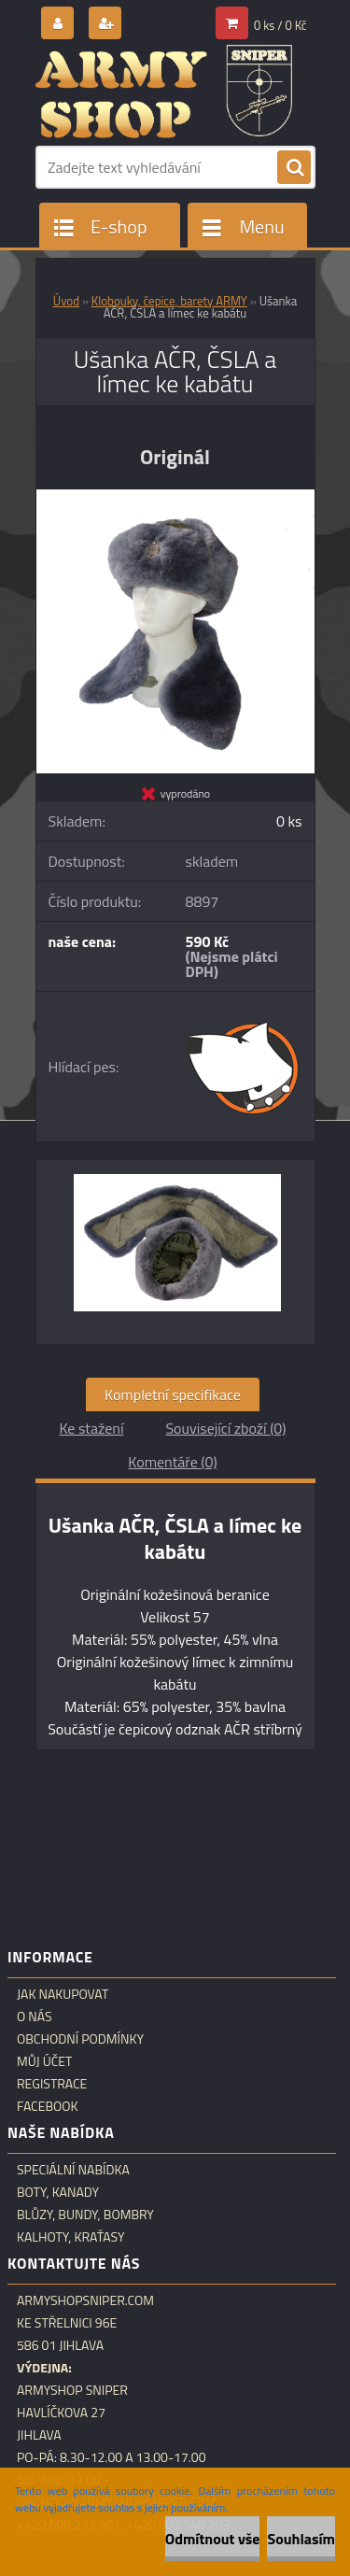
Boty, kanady (58, 2192)
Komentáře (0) (172, 1462)
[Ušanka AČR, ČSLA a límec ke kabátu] (175, 497)
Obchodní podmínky (80, 2038)
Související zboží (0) (225, 1428)
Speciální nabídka (73, 2169)
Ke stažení (91, 1428)
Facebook (47, 2106)
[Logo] (163, 91)
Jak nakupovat (62, 1994)
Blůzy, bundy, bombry (85, 2214)
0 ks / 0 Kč (280, 25)
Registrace (52, 2083)
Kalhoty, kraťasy (71, 2236)
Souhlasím (301, 2538)
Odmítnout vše (212, 2538)
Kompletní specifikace (173, 1394)
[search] (294, 168)
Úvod (66, 300)
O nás (34, 2016)
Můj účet (44, 2061)
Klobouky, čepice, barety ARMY (169, 300)
